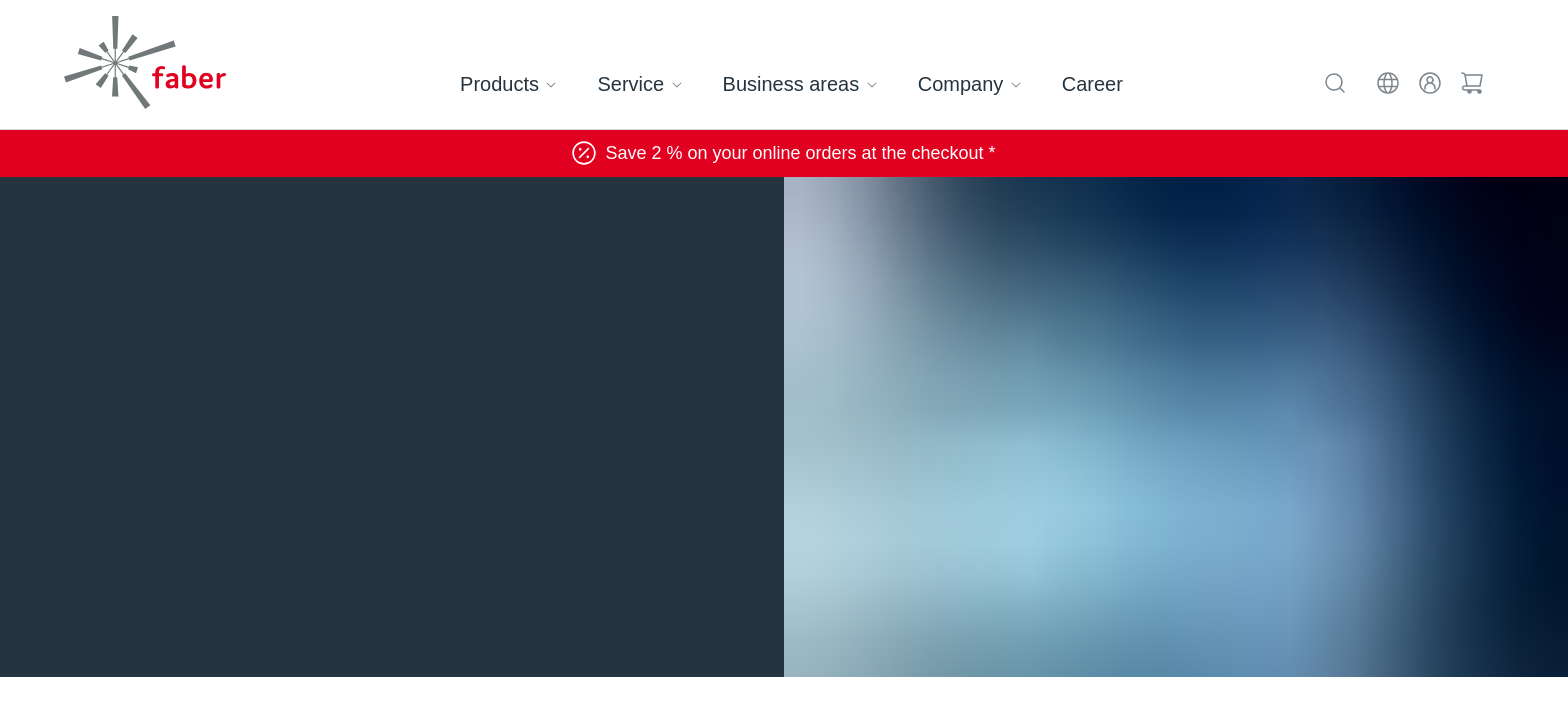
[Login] (1431, 80)
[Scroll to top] (1513, 666)
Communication (355, 217)
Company (970, 84)
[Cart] (1472, 80)
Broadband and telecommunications (564, 217)
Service (649, 84)
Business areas (806, 84)
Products (519, 84)
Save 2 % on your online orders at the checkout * (784, 153)
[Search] (1337, 80)
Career (1087, 84)
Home (98, 217)
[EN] (1390, 80)
